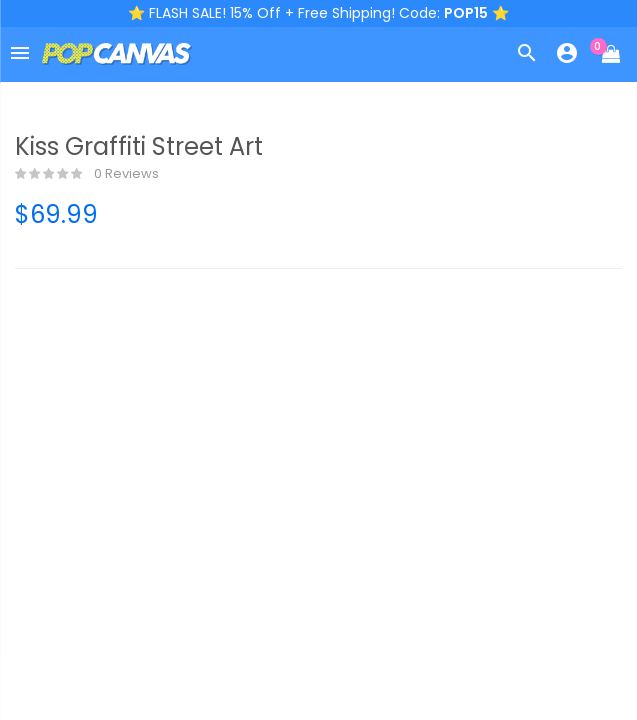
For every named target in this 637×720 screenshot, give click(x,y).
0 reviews (87, 174)
